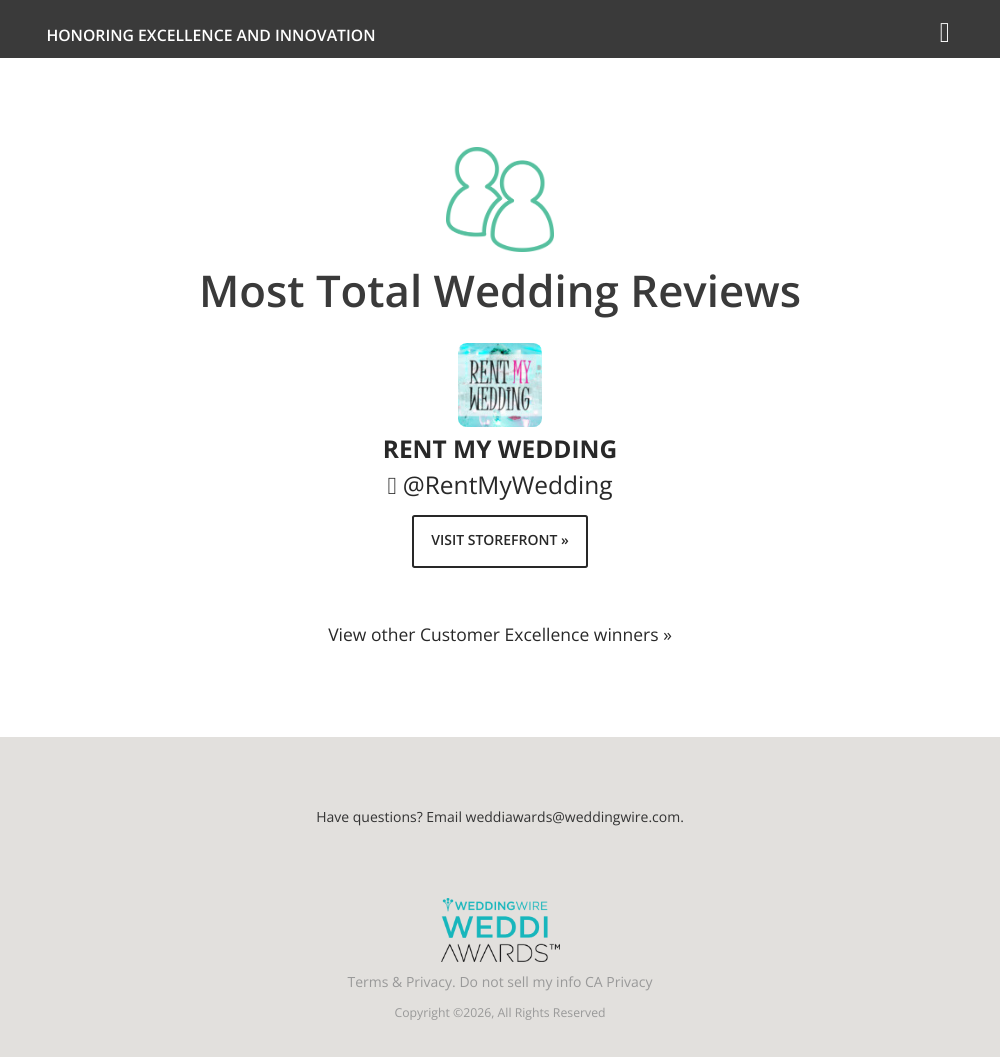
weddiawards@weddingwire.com (573, 817)
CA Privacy (618, 982)
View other (500, 635)
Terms (368, 982)
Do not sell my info (520, 982)
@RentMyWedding (508, 485)
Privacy (429, 982)
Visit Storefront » (500, 540)
